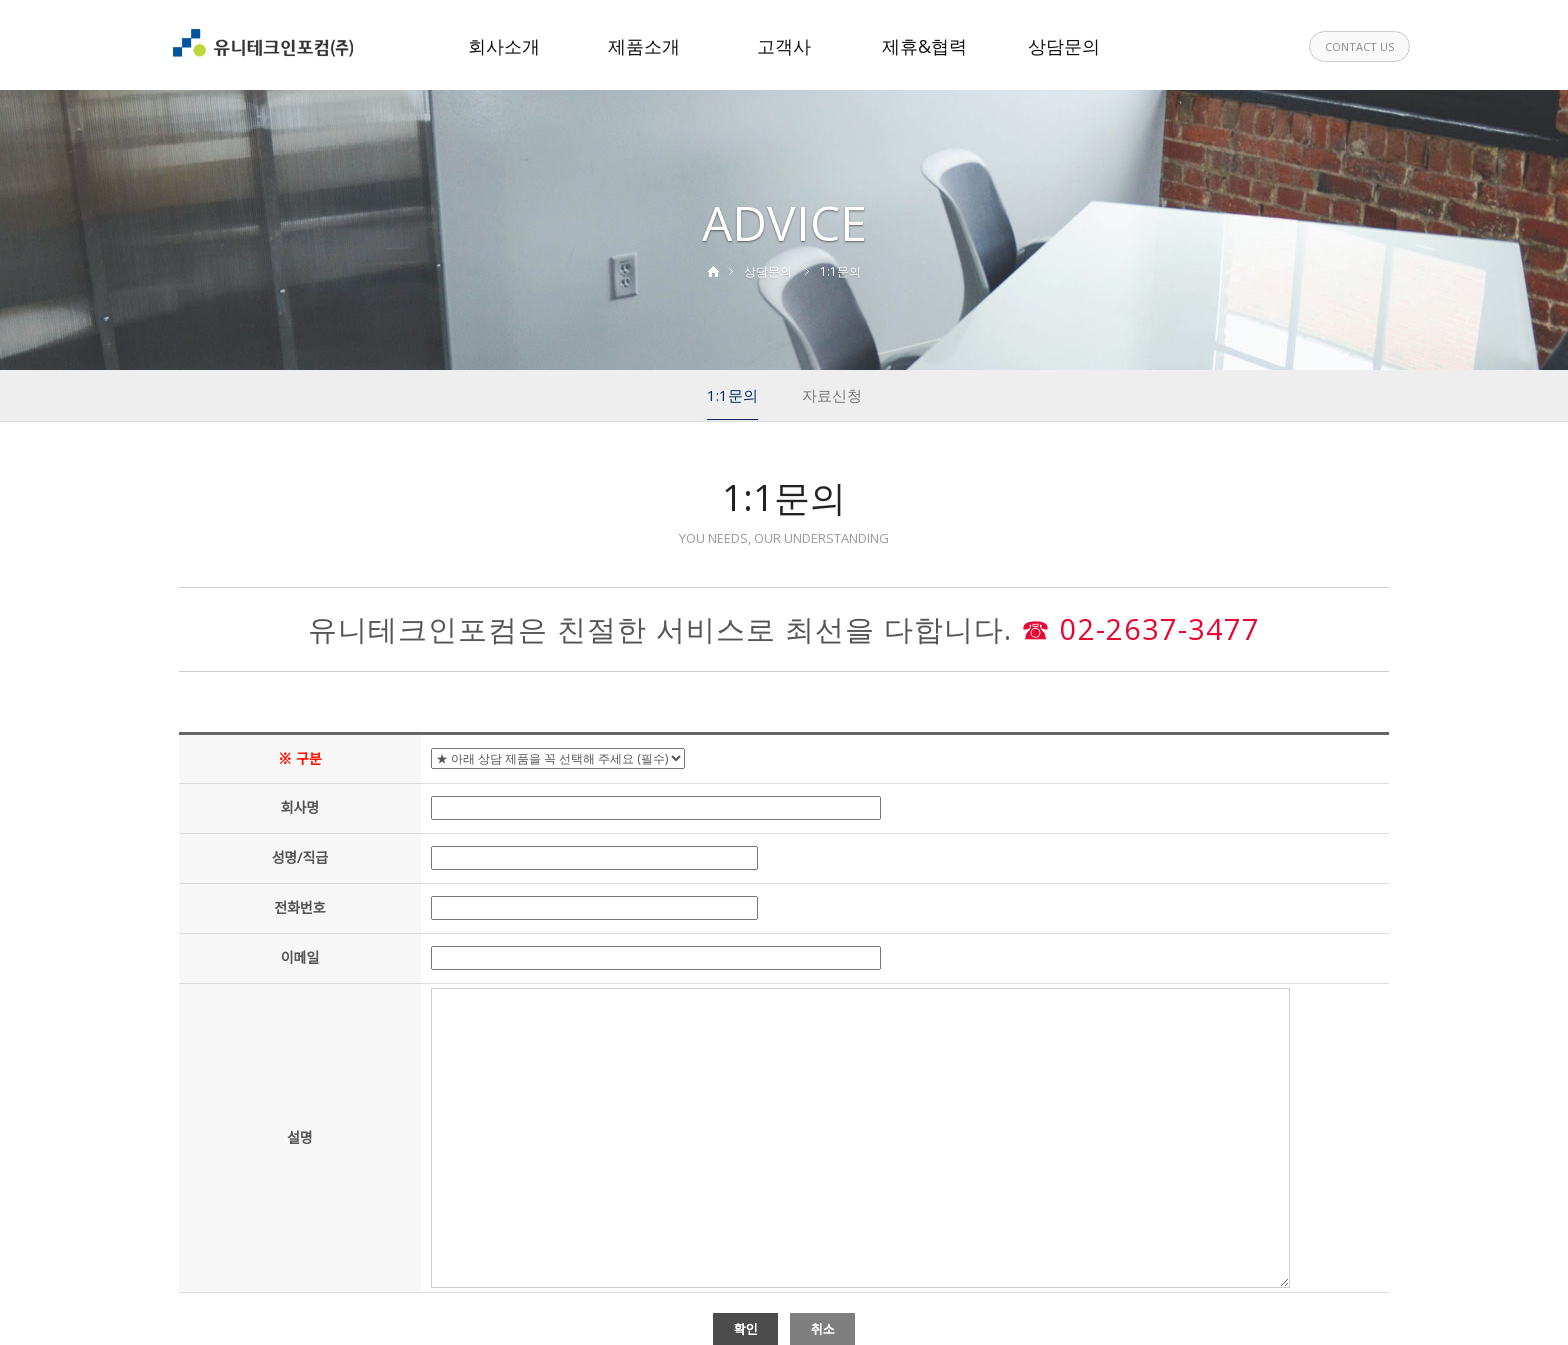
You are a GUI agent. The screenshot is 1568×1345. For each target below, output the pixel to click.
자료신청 (832, 395)
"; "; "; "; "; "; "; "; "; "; (558, 758)
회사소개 (504, 46)
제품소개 (644, 46)
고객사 (784, 46)
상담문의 (1064, 46)
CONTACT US (1359, 46)
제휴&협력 (924, 46)
